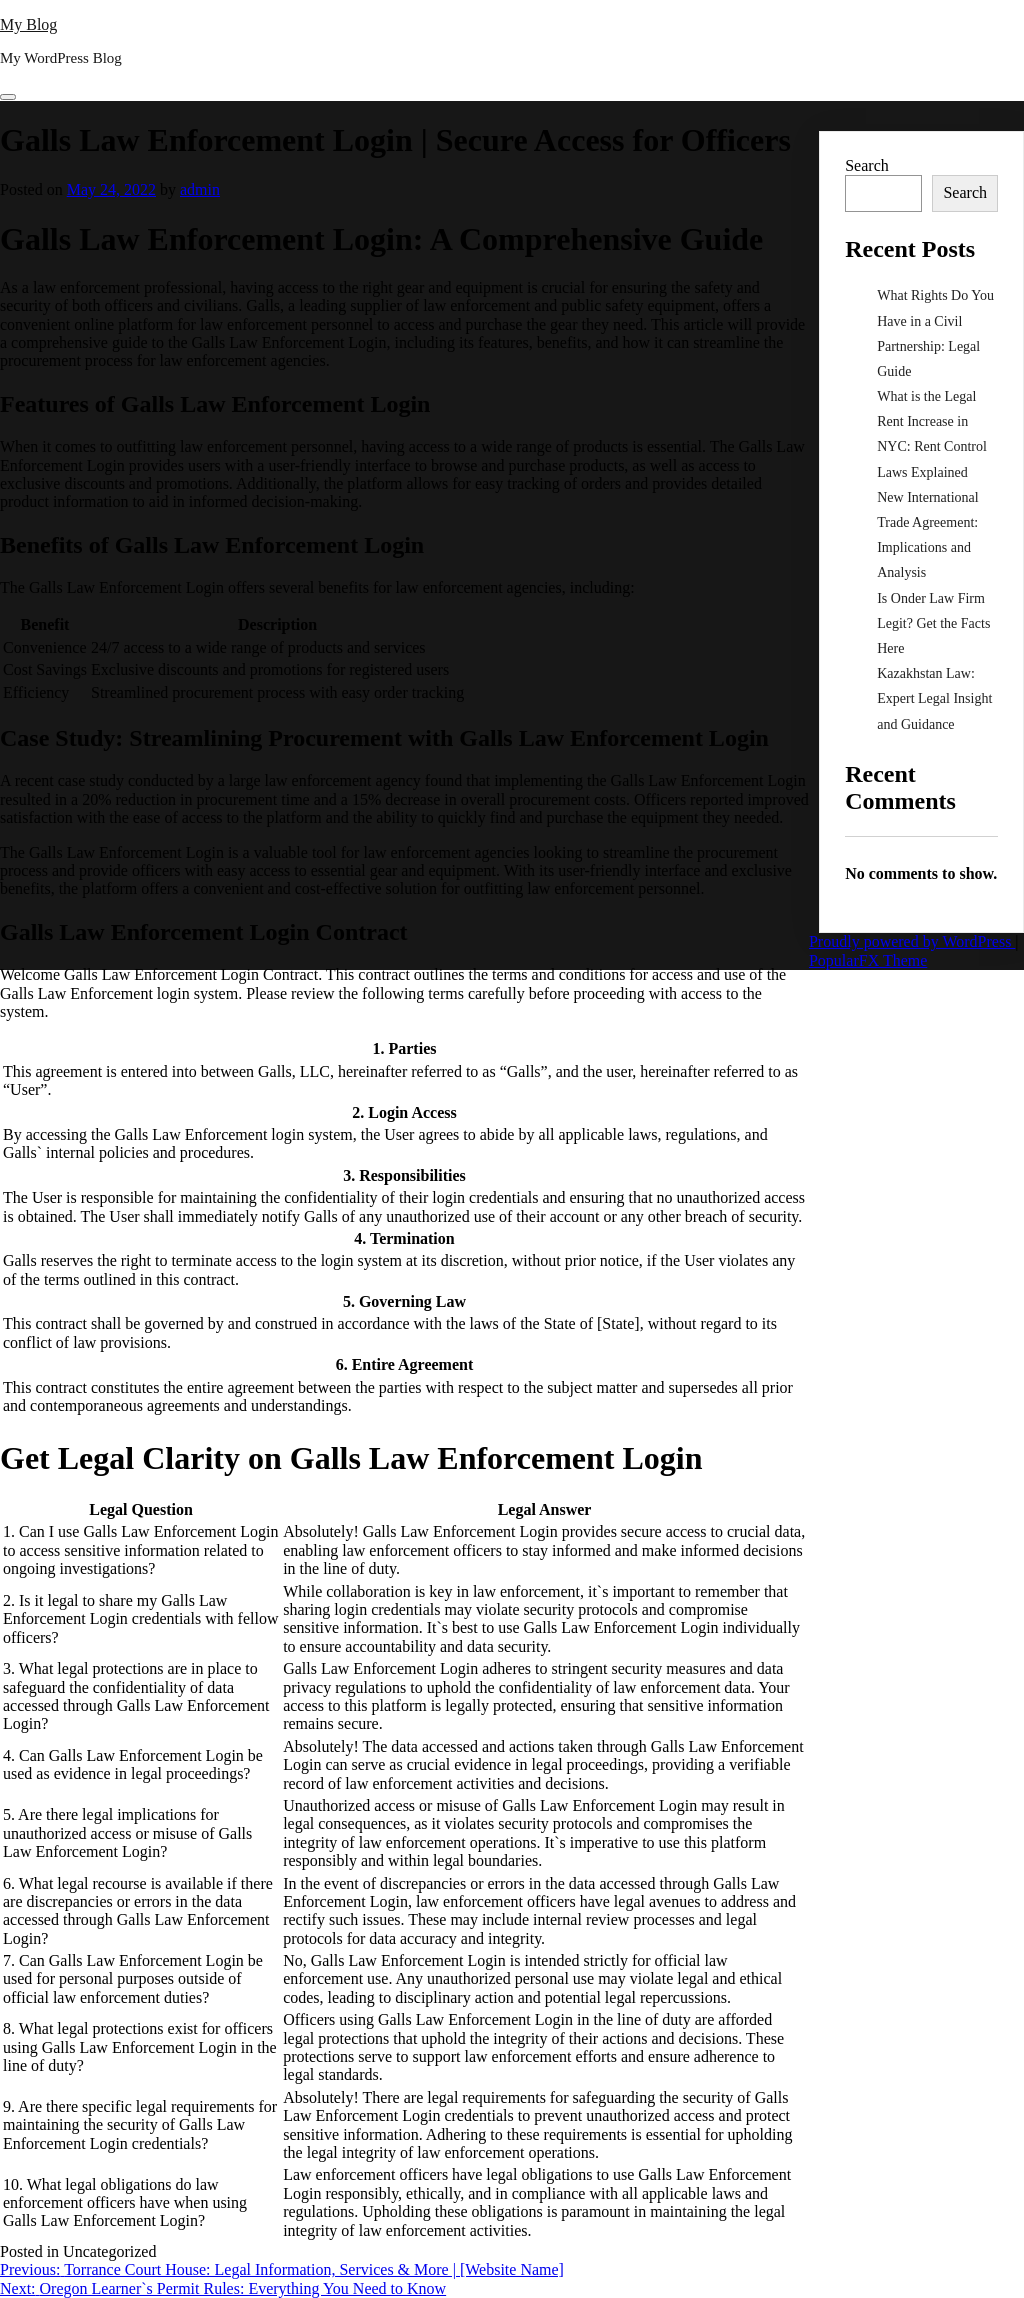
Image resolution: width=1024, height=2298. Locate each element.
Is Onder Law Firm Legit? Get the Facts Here (933, 623)
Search (867, 165)
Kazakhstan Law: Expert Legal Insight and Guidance (934, 698)
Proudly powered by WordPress (912, 941)
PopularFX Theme (868, 960)
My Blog (28, 24)
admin (200, 189)
